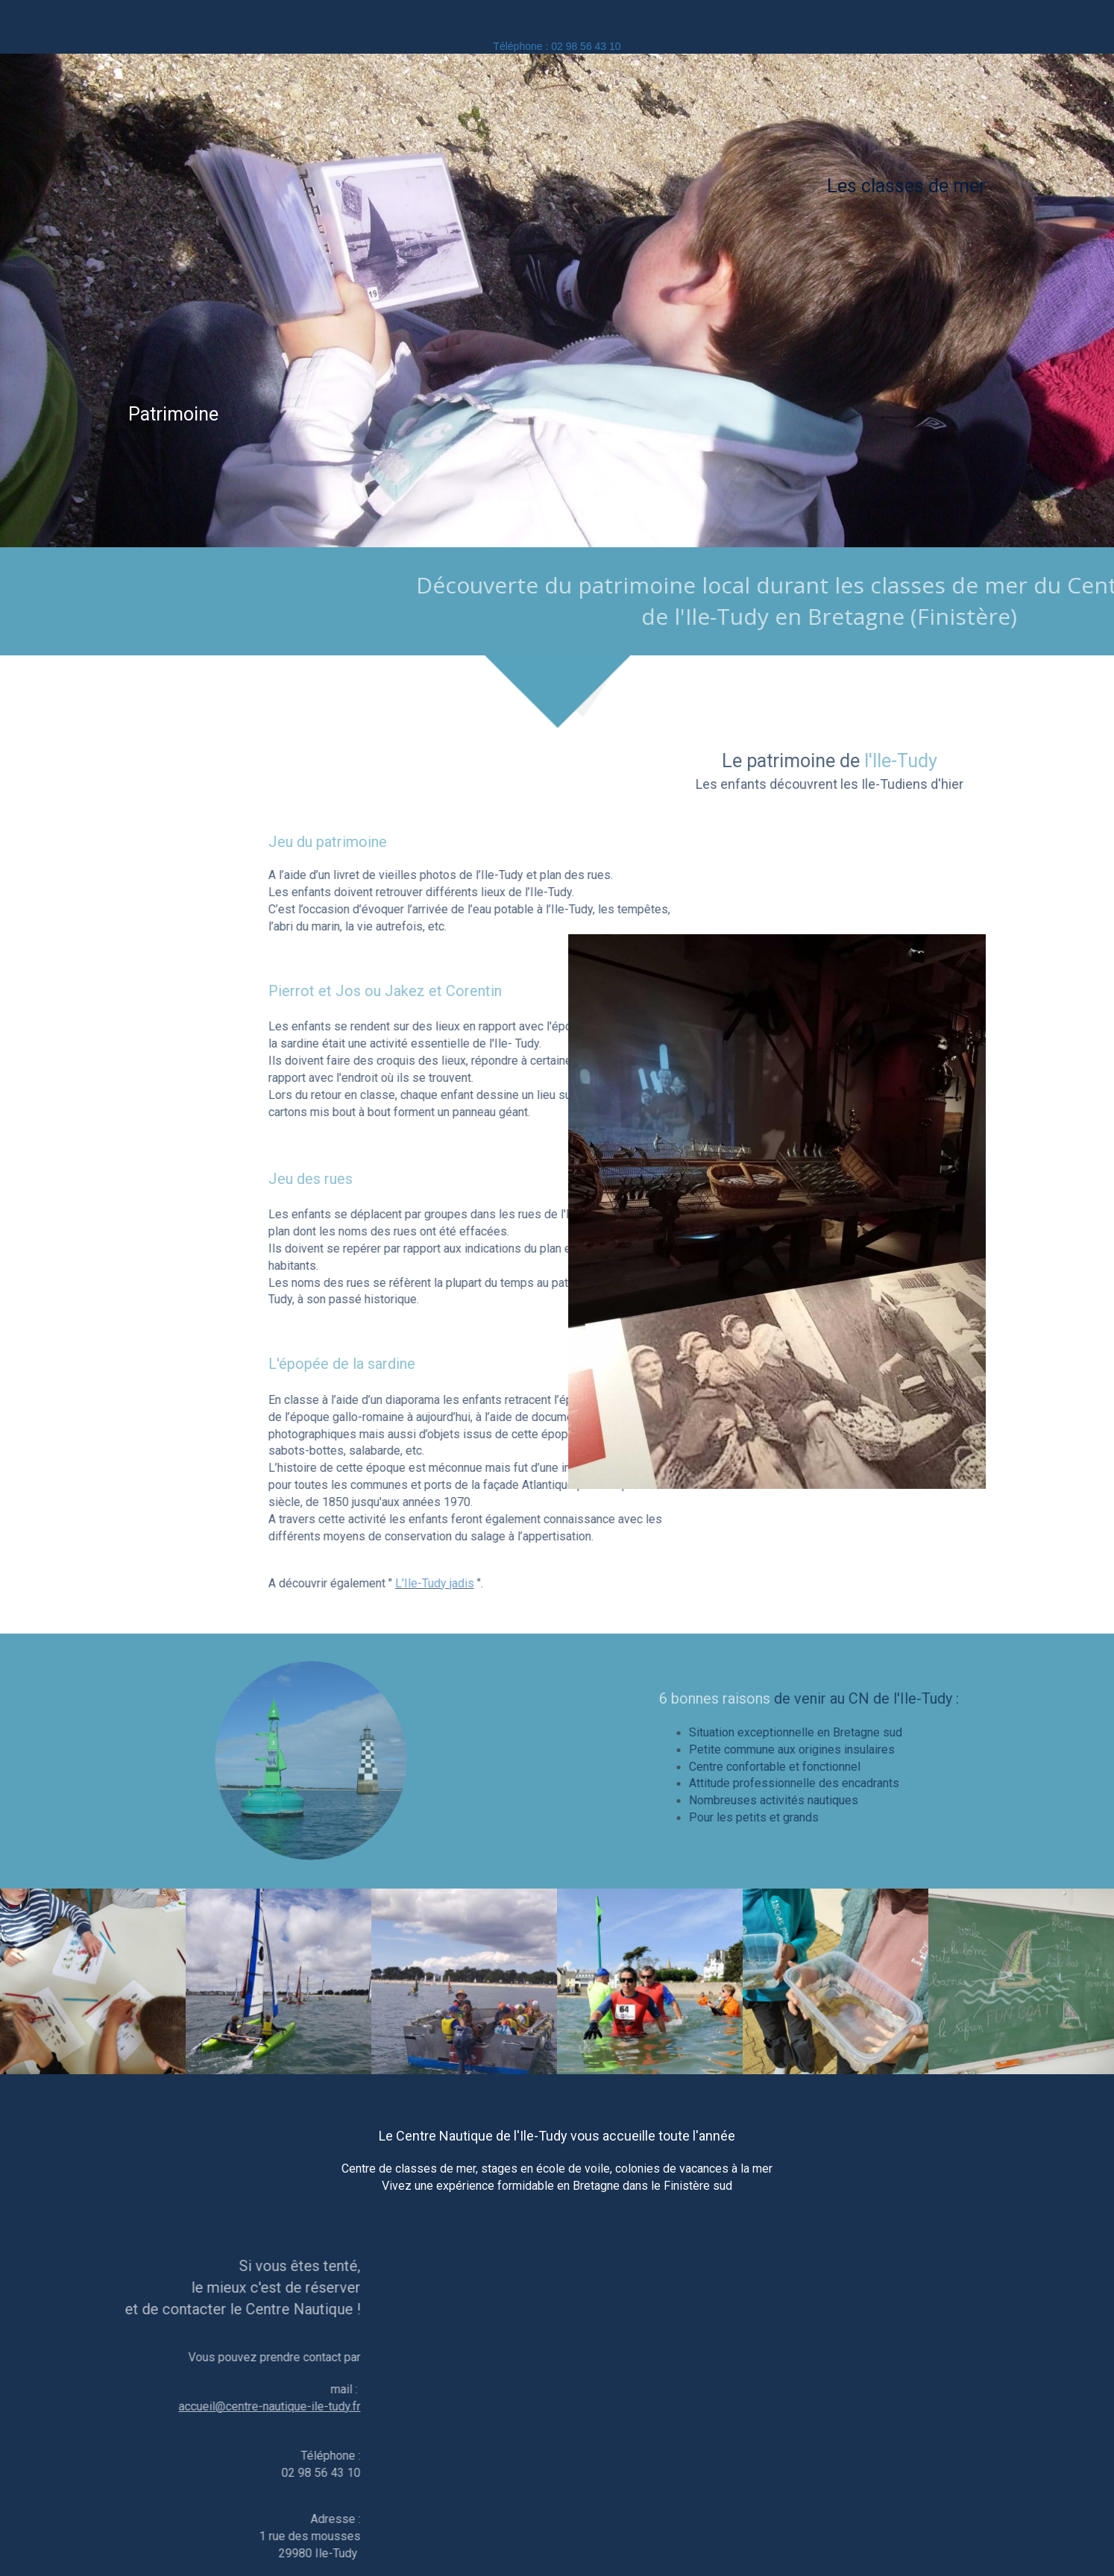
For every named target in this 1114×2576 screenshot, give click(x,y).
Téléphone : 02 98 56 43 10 (556, 46)
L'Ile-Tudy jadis (668, 1583)
